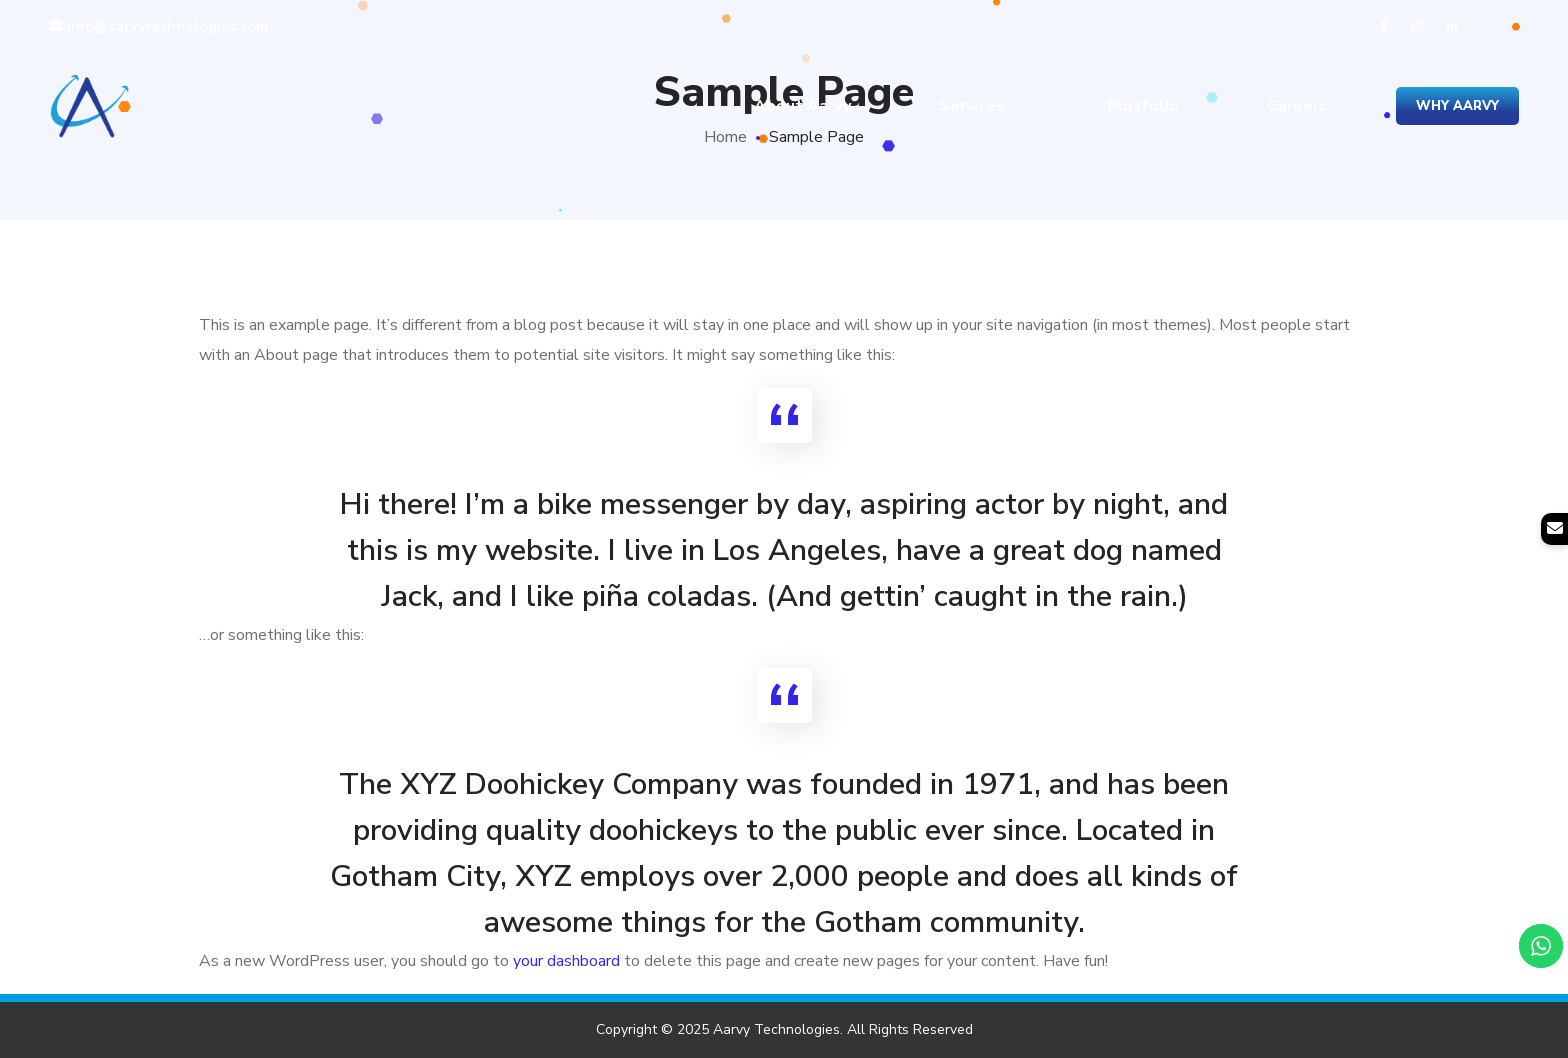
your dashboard (566, 961)
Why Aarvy (1457, 106)
